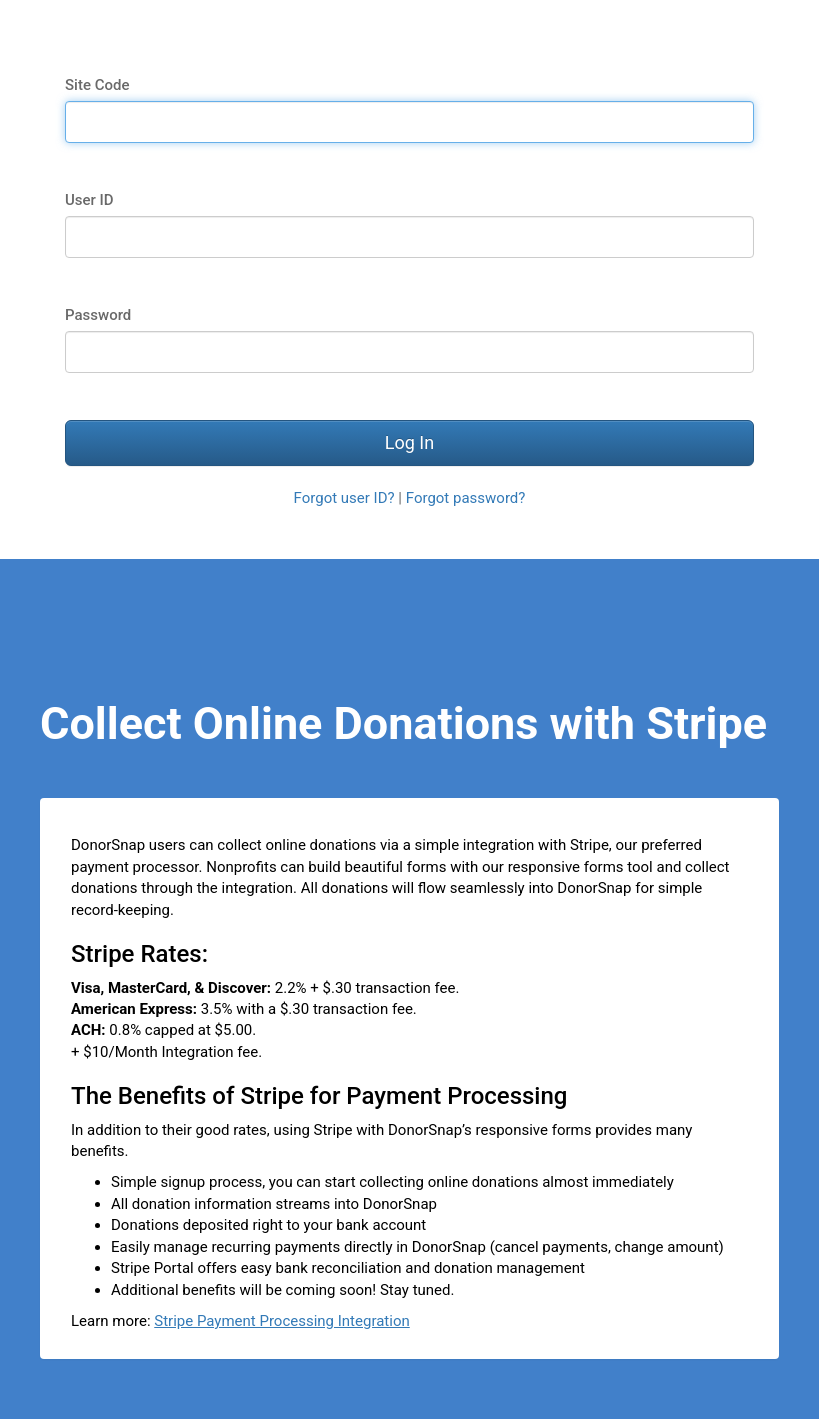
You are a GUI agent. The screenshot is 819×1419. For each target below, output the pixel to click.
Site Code (97, 85)
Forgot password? (466, 498)
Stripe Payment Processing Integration (282, 1321)
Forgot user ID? (344, 498)
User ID (89, 200)
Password (98, 315)
